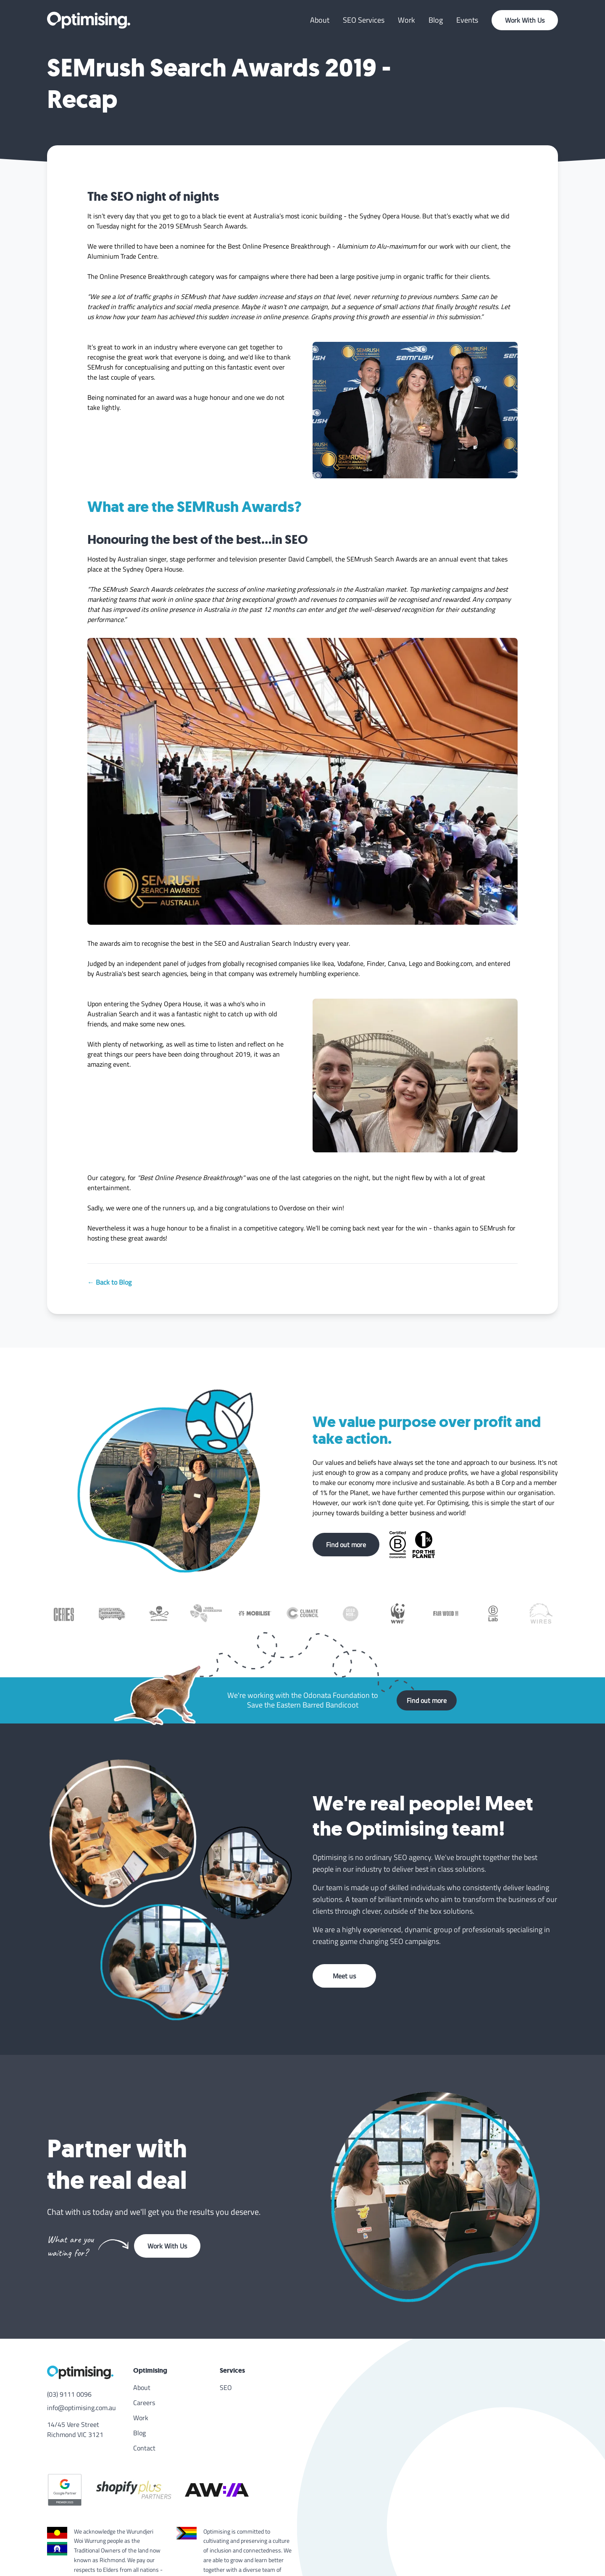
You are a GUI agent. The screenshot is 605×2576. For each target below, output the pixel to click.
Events (467, 20)
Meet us (344, 1976)
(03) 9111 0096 (69, 2394)
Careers (144, 2403)
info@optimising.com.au (81, 2408)
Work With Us (524, 20)
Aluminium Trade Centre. (122, 256)
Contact (144, 2448)
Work (406, 20)
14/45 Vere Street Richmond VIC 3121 (75, 2429)
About (319, 20)
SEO (226, 2387)
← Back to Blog (109, 1282)
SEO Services (363, 20)
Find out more (346, 1545)
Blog (436, 20)
